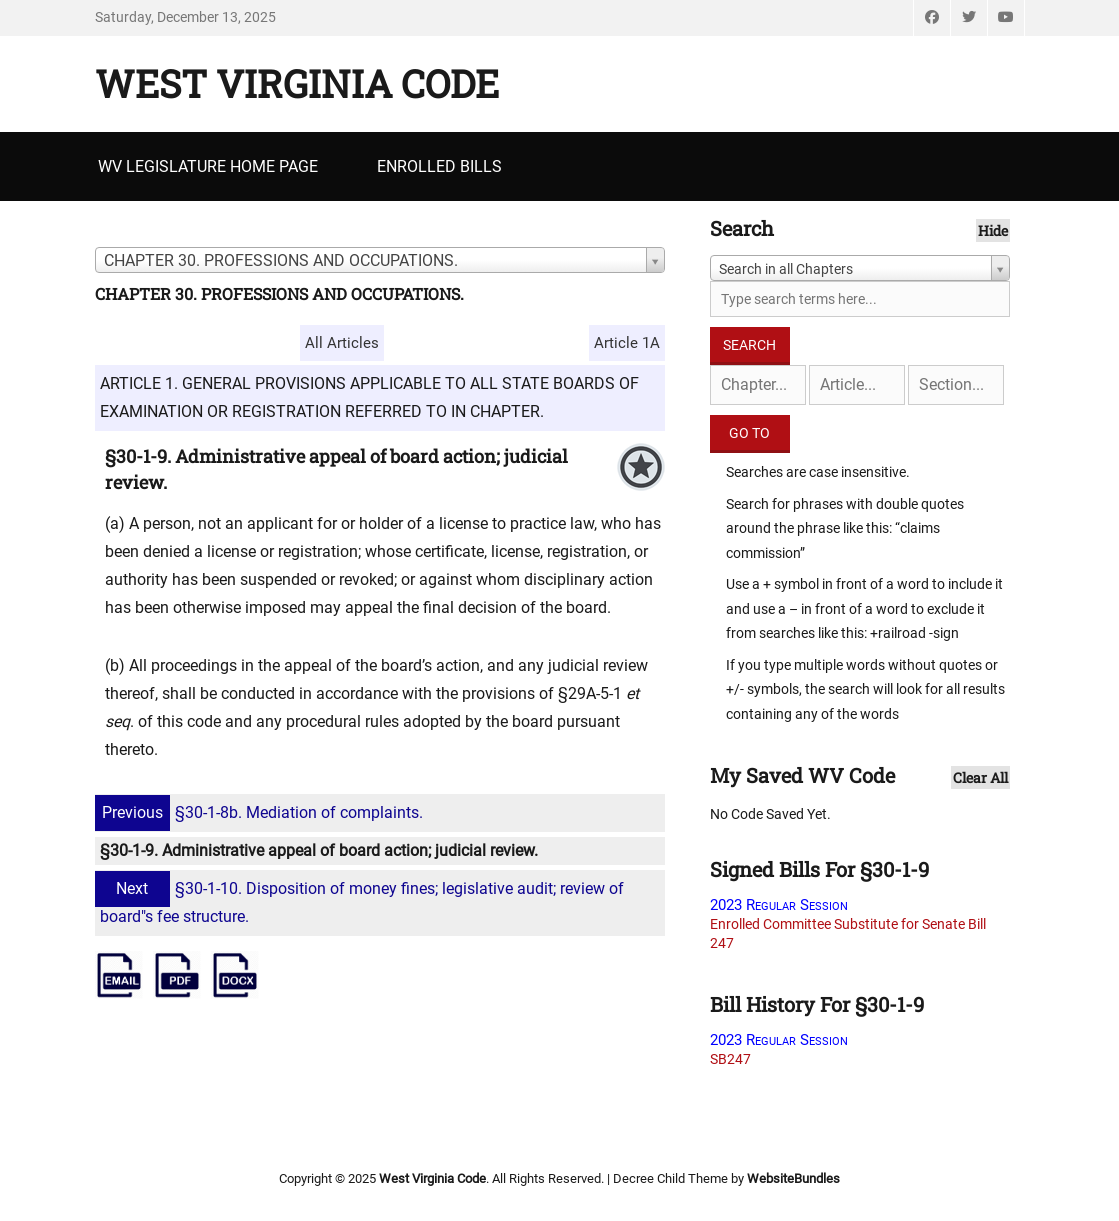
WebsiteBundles (793, 1178)
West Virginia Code (297, 83)
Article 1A (627, 343)
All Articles (342, 343)
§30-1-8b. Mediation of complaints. (261, 812)
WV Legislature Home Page (208, 166)
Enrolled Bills (439, 166)
